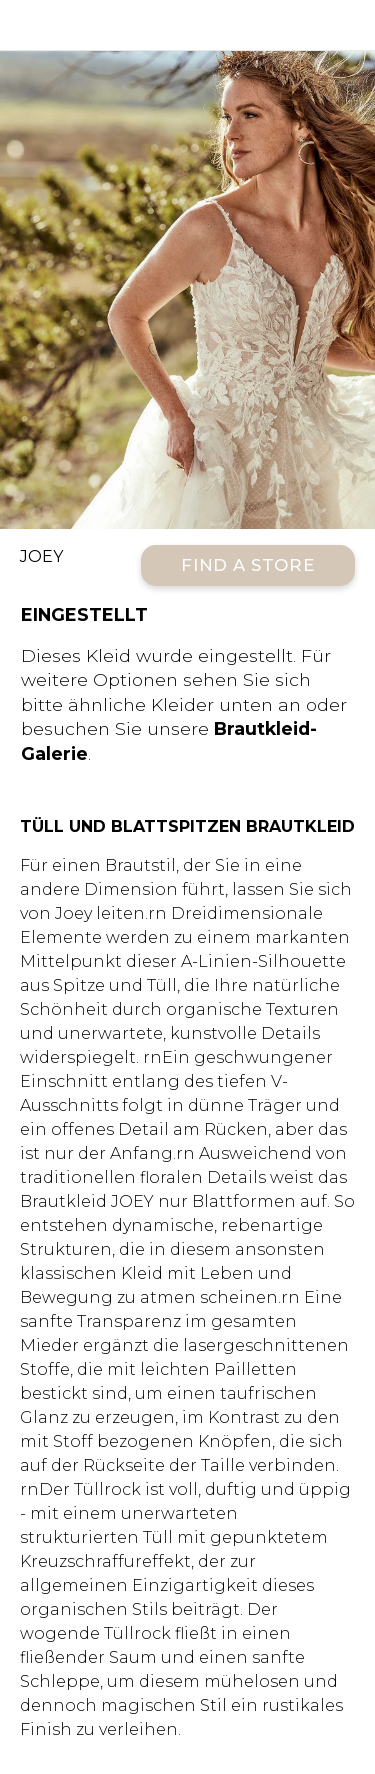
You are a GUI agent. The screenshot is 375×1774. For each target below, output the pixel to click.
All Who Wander (187, 25)
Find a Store (248, 565)
